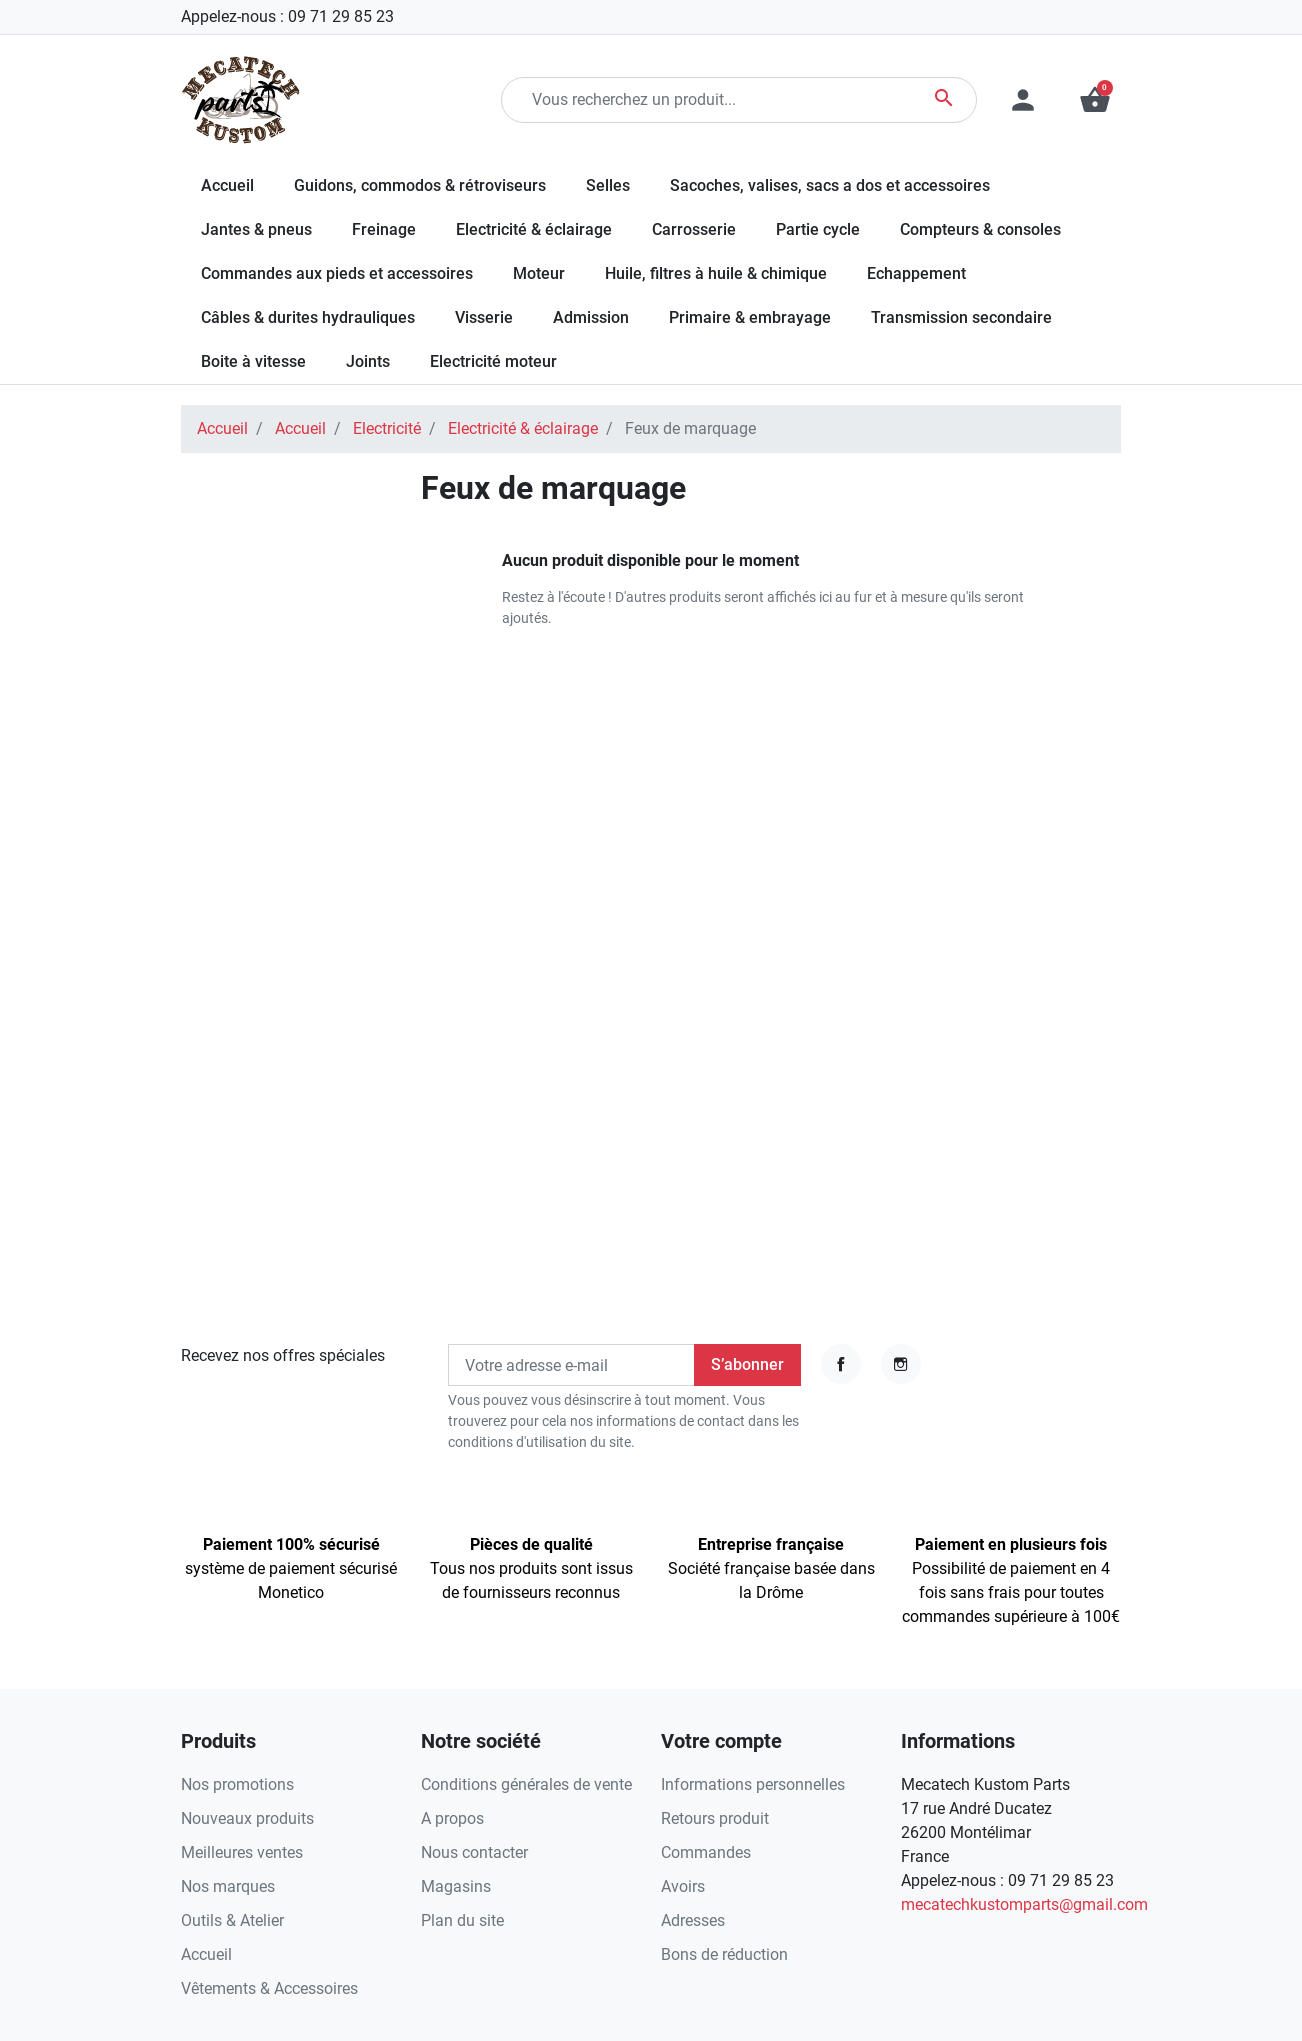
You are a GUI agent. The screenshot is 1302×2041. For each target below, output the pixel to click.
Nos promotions (237, 1784)
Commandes (706, 1852)
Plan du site (462, 1920)
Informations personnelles (753, 1784)
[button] (1095, 100)
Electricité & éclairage (523, 428)
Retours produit (715, 1818)
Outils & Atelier (232, 1920)
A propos (452, 1818)
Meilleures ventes (242, 1852)
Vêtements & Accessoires (269, 1988)
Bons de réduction (724, 1954)
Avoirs (683, 1886)
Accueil (222, 428)
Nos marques (228, 1886)
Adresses (693, 1920)
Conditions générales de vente (526, 1784)
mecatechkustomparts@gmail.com (1024, 1904)
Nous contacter (474, 1852)
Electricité (387, 428)
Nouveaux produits (247, 1818)
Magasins (456, 1886)
